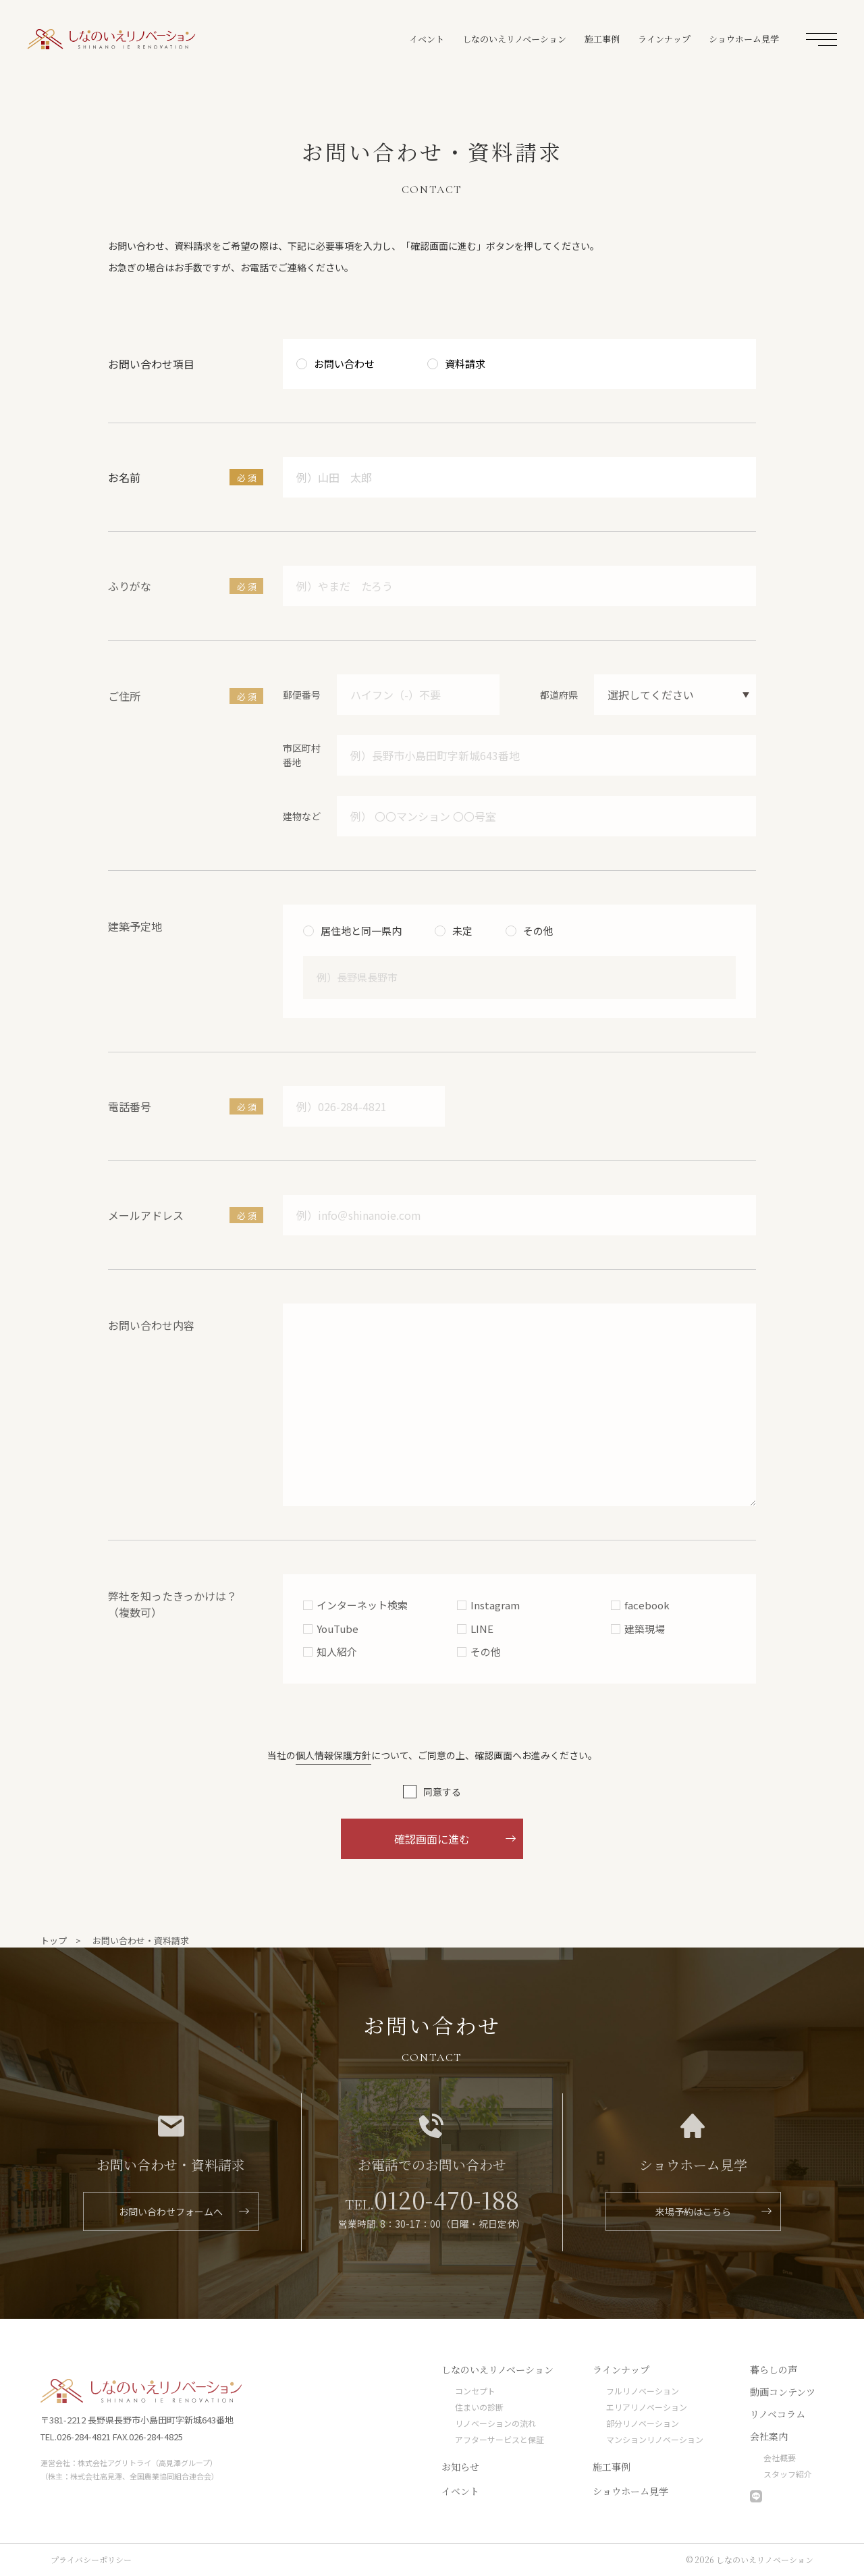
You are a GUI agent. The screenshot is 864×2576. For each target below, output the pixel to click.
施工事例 (602, 38)
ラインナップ (664, 38)
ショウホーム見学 (744, 38)
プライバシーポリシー (91, 2559)
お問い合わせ (344, 363)
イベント (426, 38)
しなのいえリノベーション (111, 39)
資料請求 (465, 363)
